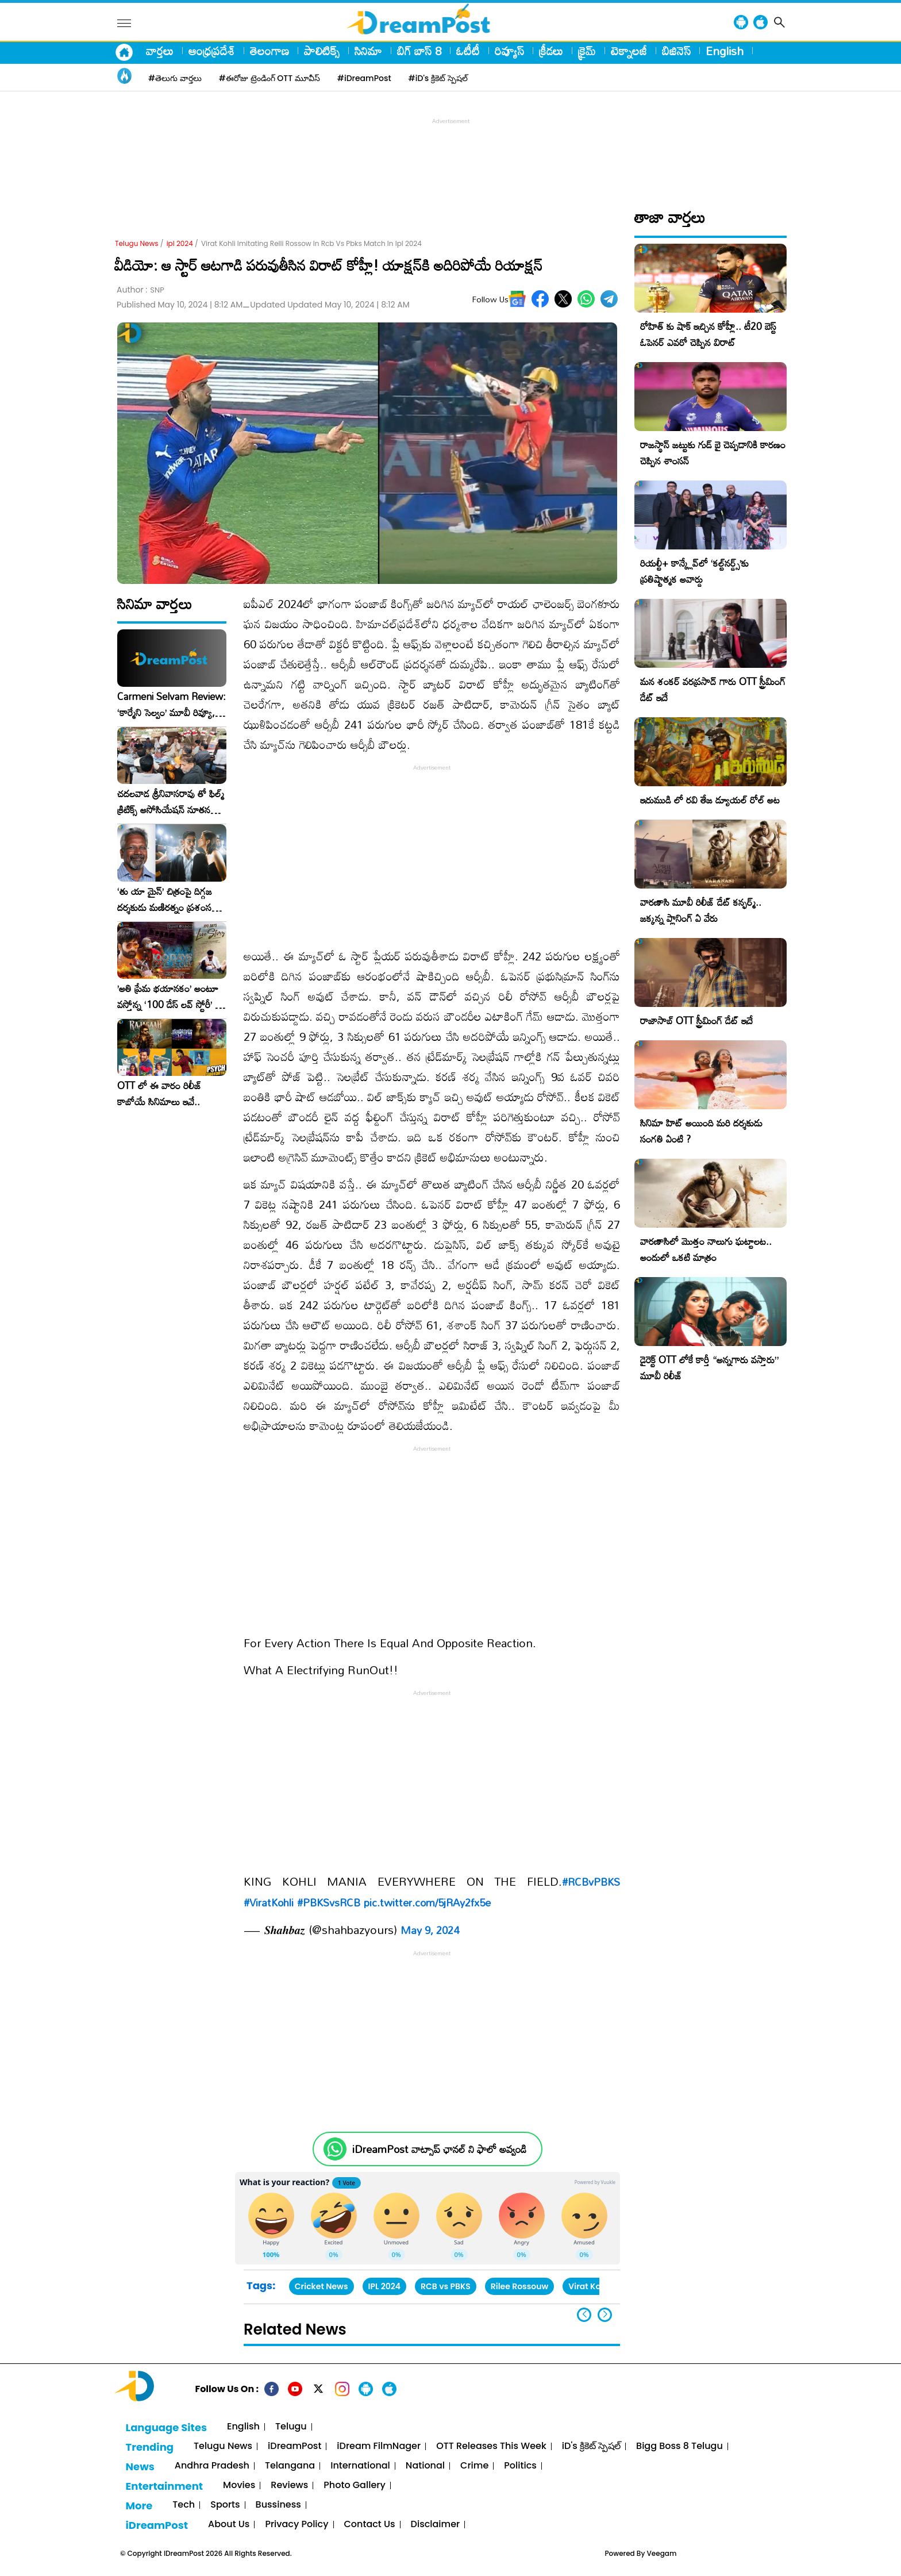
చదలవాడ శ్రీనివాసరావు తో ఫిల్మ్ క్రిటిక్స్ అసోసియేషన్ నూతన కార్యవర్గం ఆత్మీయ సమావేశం (170, 802)
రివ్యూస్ (509, 50)
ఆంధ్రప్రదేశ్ (211, 50)
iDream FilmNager (379, 2446)
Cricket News (321, 2286)
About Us (228, 2524)
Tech (183, 2505)
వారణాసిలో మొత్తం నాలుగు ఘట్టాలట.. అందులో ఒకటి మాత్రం (706, 1249)
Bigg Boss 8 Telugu (679, 2446)
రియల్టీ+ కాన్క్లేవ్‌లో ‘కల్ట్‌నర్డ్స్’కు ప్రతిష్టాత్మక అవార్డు (694, 571)
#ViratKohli (269, 1902)
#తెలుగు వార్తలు (175, 78)
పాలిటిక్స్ (322, 50)
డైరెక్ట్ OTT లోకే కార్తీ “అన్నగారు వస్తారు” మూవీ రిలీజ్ (709, 1367)
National (425, 2466)
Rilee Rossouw (520, 2286)
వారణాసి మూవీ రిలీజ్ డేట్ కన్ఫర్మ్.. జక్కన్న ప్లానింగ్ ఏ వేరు (700, 910)
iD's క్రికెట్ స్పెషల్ (591, 2446)
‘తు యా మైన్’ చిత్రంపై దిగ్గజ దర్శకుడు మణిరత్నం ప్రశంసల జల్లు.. (167, 899)
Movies (239, 2485)
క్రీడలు (551, 50)
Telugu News (137, 243)
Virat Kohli (589, 2286)
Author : (140, 290)
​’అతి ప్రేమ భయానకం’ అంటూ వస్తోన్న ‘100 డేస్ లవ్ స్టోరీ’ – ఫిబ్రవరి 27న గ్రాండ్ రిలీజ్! (169, 997)
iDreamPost (294, 2446)
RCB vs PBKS (446, 2286)
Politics (520, 2466)
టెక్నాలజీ (629, 50)
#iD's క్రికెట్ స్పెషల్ (438, 78)
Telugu (291, 2427)
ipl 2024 (180, 243)
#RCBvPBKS (591, 1881)
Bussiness (278, 2505)
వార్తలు (160, 50)
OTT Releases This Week (491, 2446)
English (725, 50)
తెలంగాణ (269, 50)
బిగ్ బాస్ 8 (419, 50)
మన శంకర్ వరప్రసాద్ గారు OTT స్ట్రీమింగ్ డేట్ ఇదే (713, 689)
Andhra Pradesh (212, 2466)
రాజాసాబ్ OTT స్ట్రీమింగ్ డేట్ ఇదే (696, 1020)
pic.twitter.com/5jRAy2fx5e (427, 1902)
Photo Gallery (354, 2485)
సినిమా (368, 50)
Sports (225, 2505)
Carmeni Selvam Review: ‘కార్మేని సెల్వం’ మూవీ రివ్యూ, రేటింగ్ (171, 705)
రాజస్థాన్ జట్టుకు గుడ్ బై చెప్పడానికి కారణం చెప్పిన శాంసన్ (713, 452)
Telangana (290, 2466)
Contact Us (369, 2524)
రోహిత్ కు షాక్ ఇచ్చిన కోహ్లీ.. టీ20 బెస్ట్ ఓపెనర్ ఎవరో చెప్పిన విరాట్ (708, 334)
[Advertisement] (450, 153)
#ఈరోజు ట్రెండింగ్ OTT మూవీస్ (269, 78)
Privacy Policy (296, 2524)
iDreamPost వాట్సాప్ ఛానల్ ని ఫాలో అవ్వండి (439, 2149)
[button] (605, 2315)
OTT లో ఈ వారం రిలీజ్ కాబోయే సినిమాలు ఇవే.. (159, 1094)
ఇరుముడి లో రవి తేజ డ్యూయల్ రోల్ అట (710, 799)
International (360, 2466)
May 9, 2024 (430, 1930)
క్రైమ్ (587, 50)
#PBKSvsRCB (328, 1902)
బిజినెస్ (676, 50)
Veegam (662, 2553)
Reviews (289, 2485)
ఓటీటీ (468, 50)
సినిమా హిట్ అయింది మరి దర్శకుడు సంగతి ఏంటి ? (701, 1130)
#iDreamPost (364, 78)
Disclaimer (435, 2524)
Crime (474, 2466)
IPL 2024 (384, 2286)
